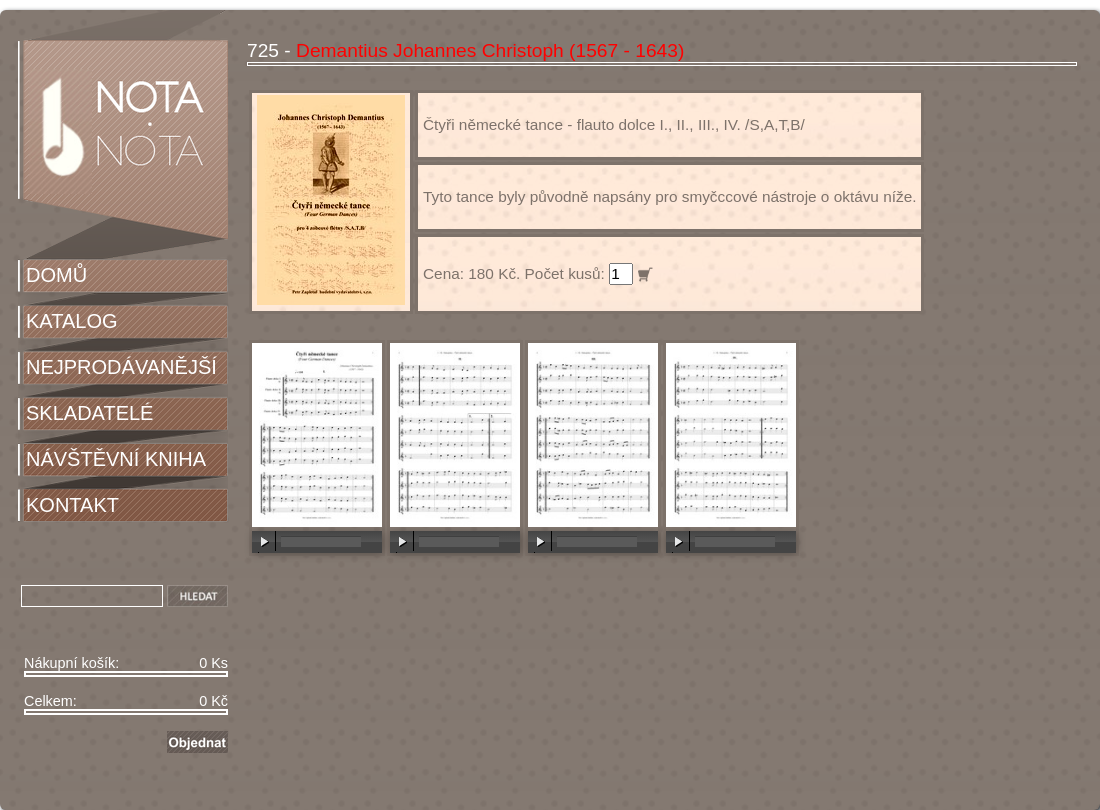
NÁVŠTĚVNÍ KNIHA (116, 459)
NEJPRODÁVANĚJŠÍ (121, 367)
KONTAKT (72, 505)
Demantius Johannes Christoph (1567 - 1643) (490, 50)
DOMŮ (56, 275)
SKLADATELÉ (89, 413)
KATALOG (72, 321)
